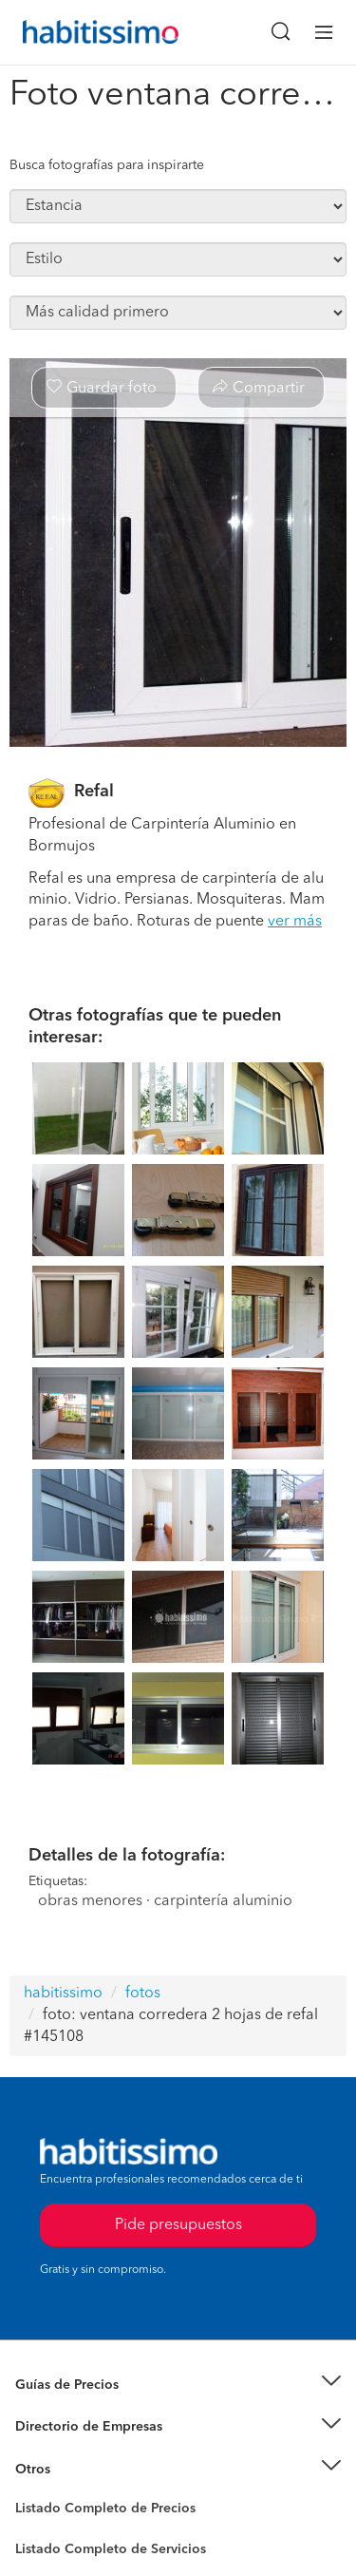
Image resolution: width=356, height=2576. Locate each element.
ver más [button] (295, 921)
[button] (178, 2384)
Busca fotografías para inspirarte (106, 165)
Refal (94, 791)
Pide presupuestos (178, 2225)
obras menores (90, 1901)
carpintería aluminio (223, 1901)
